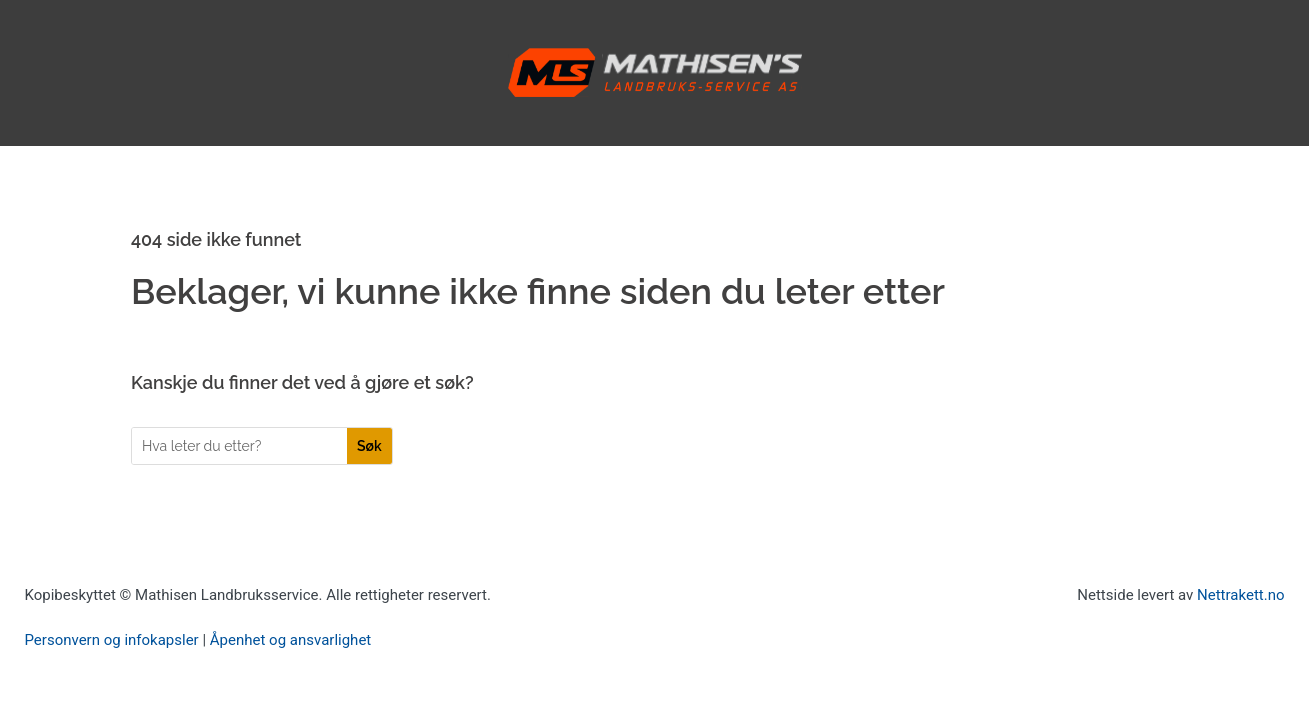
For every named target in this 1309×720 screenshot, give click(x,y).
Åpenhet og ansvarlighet (290, 640)
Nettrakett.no (1240, 595)
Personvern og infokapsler (112, 640)
